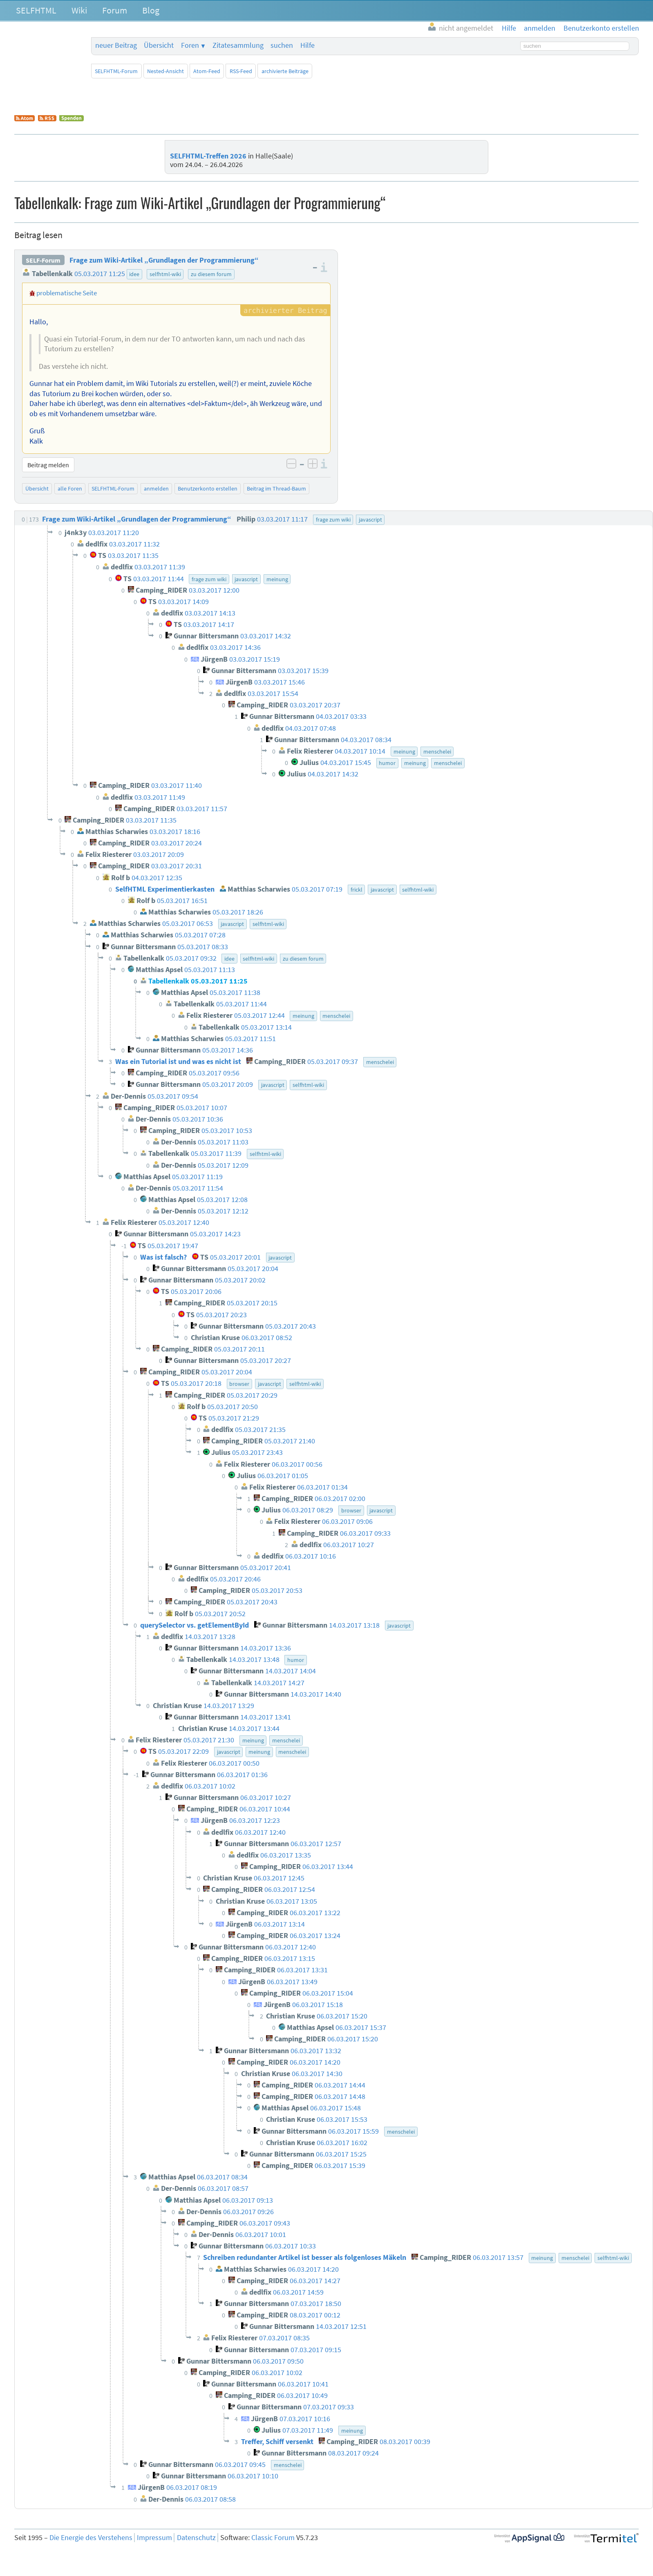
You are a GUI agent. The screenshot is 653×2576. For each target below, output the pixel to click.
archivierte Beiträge (285, 71)
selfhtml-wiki (165, 274)
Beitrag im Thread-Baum (276, 488)
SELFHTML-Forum (116, 71)
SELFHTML (36, 10)
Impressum (154, 2537)
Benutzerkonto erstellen (207, 488)
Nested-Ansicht (165, 71)
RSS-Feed (241, 71)
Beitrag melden (48, 465)
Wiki (79, 10)
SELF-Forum (43, 260)
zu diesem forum (211, 274)
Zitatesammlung (238, 45)
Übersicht (159, 45)
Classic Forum (273, 2537)
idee (134, 274)
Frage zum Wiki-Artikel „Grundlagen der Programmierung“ (164, 260)
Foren (190, 45)
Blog (150, 10)
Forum (114, 10)
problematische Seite (66, 292)
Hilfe (307, 45)
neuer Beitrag (116, 45)
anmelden (156, 488)
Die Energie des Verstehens (90, 2537)
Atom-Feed (206, 71)
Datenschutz (196, 2537)
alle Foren (70, 488)
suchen (282, 45)
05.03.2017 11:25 (99, 273)
